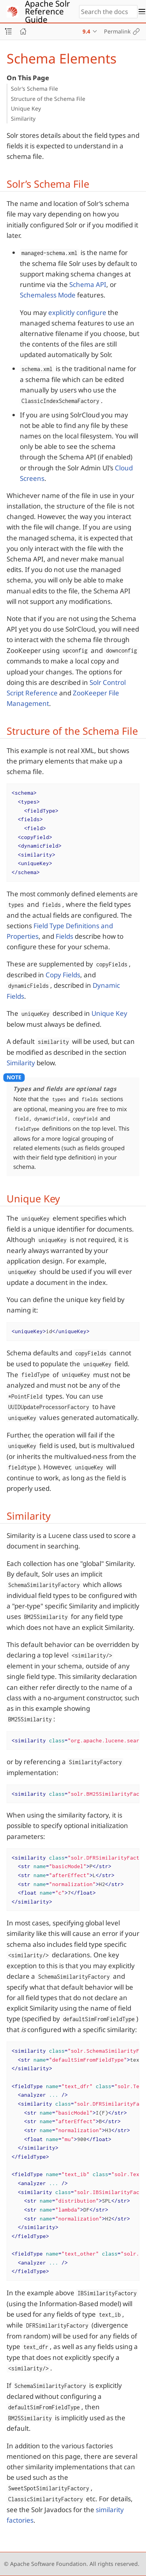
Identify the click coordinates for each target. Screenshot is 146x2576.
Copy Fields (63, 974)
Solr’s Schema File (34, 88)
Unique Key (26, 108)
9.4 (86, 31)
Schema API (87, 284)
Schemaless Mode (48, 294)
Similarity (23, 118)
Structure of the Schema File (48, 98)
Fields (64, 936)
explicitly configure (77, 312)
